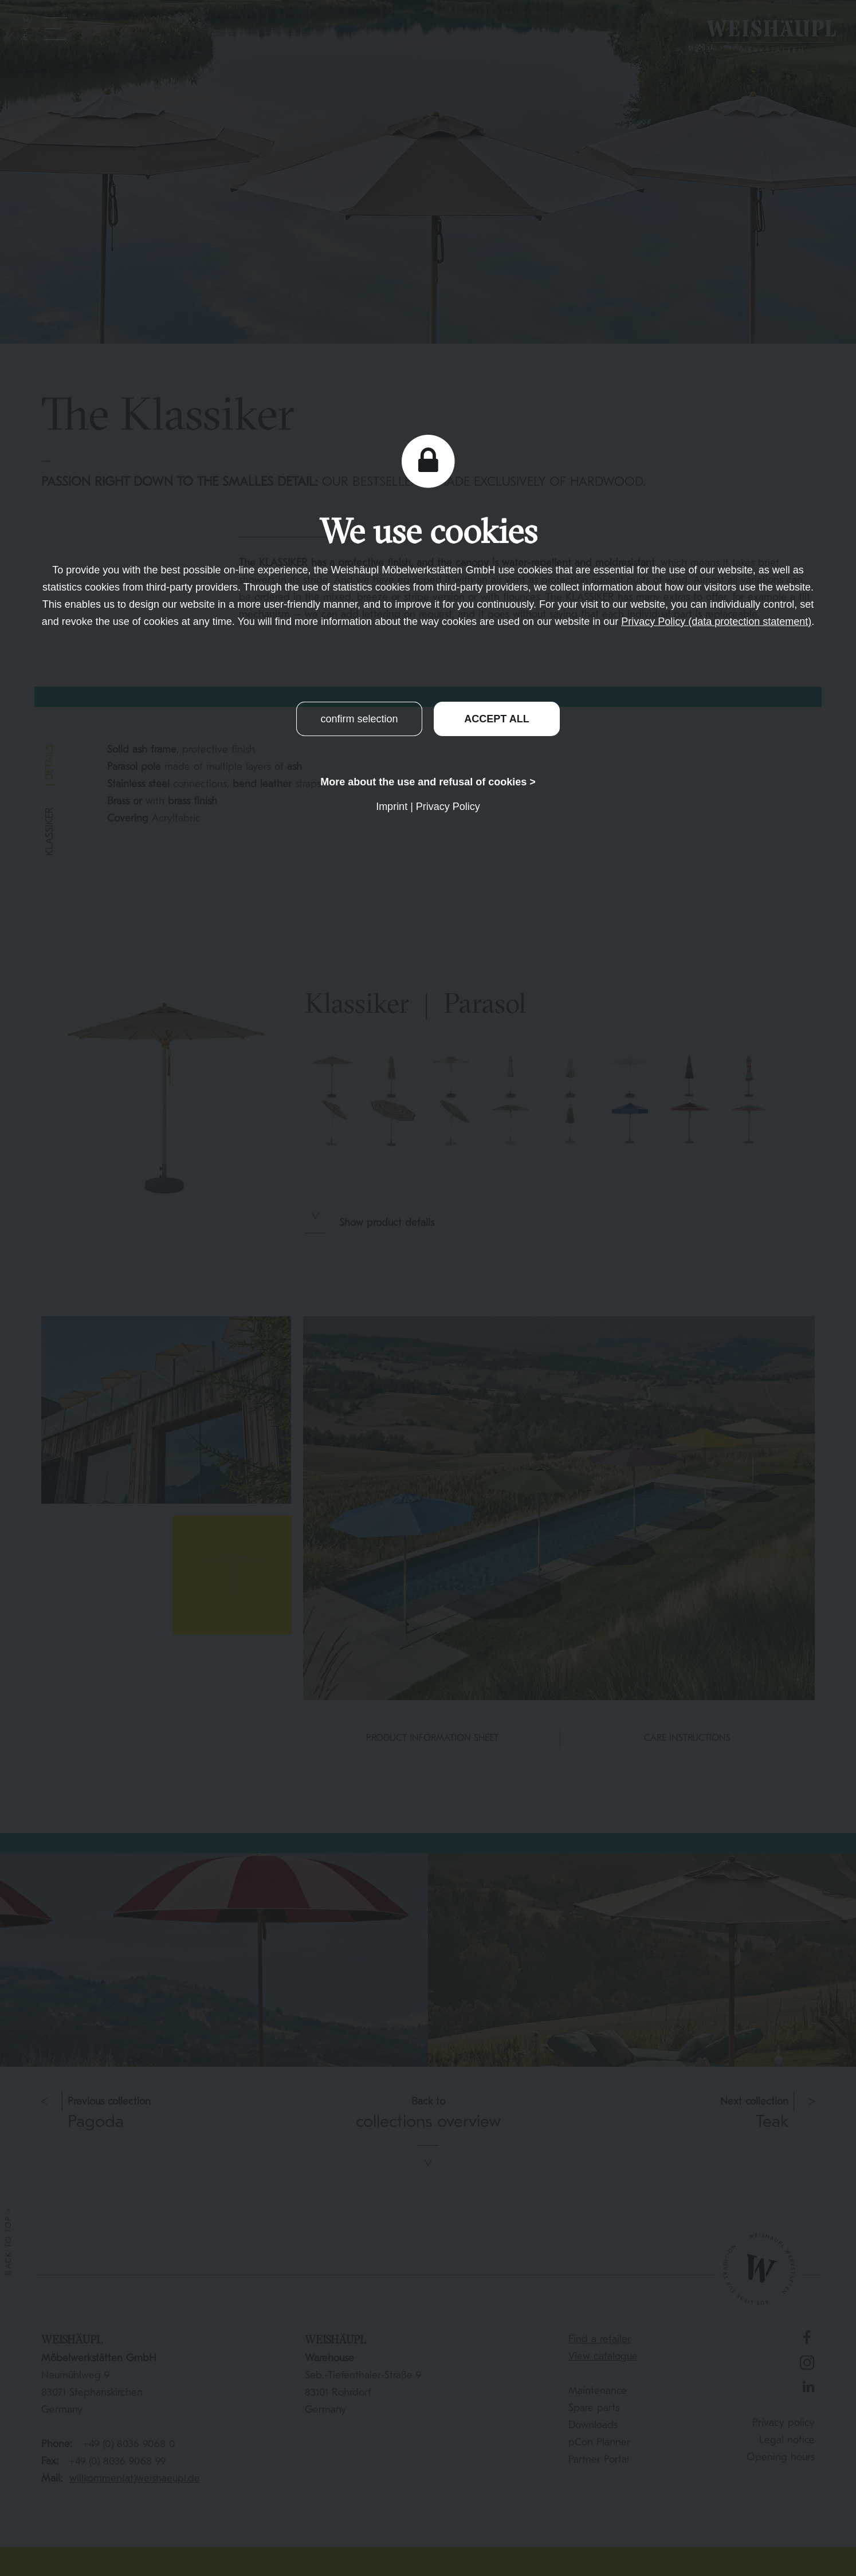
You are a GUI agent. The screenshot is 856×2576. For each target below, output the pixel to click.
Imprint (391, 806)
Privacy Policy (448, 806)
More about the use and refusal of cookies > (428, 782)
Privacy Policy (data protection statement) (716, 621)
